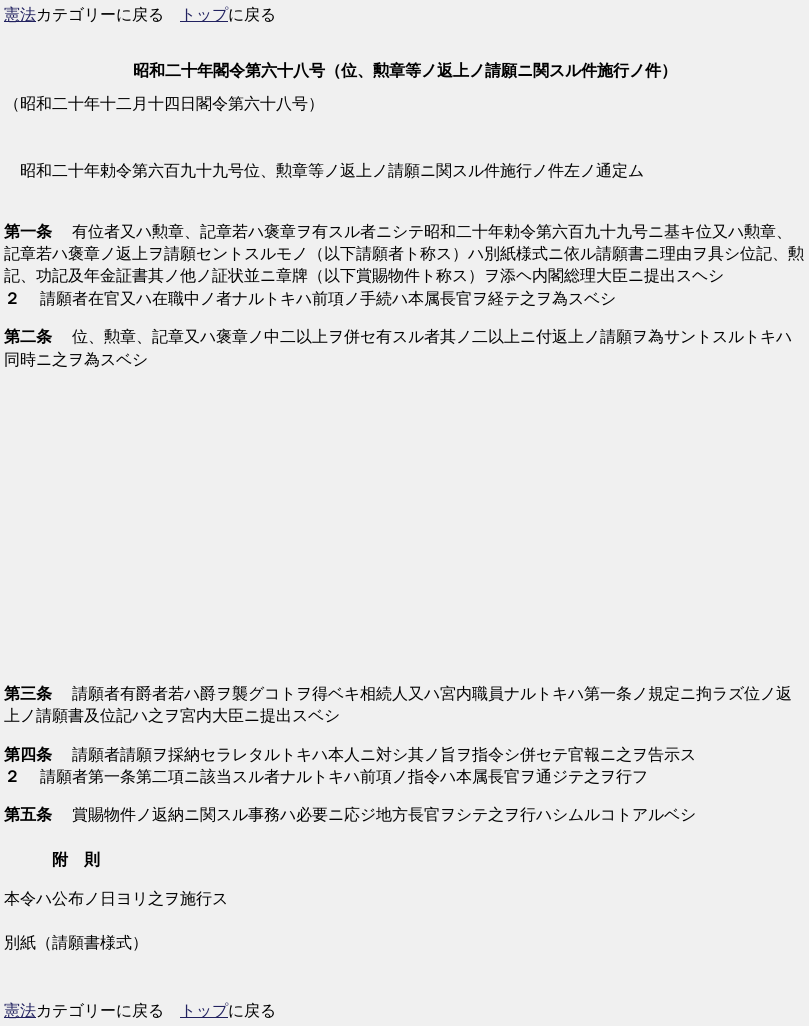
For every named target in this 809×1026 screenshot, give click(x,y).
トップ (204, 14)
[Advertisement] (404, 527)
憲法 (20, 14)
